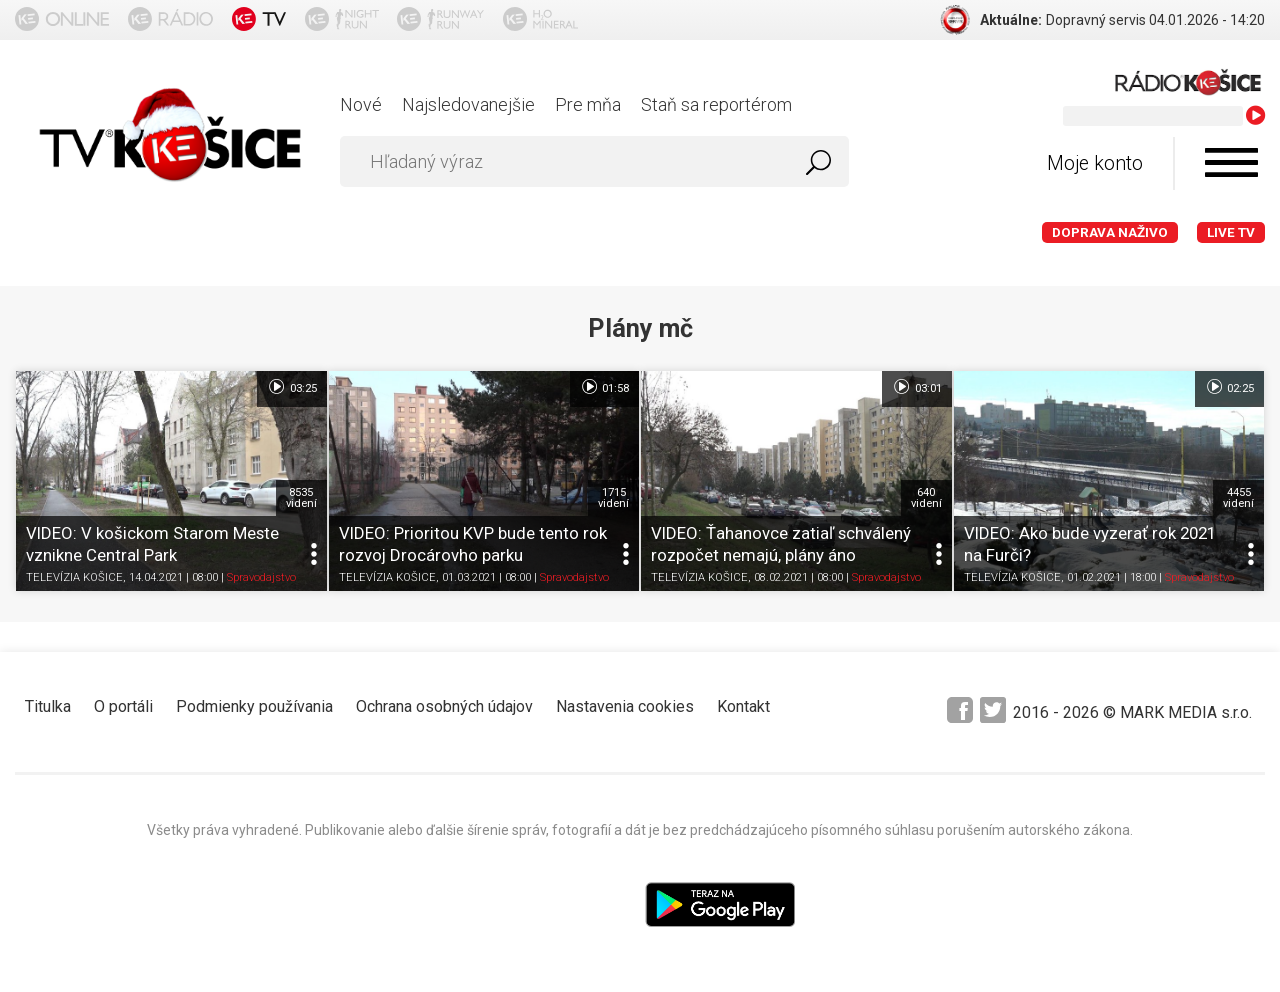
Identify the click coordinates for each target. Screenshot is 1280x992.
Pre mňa (588, 104)
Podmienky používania (254, 706)
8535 (301, 498)
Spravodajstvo (261, 578)
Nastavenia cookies (625, 706)
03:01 (916, 387)
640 (926, 498)
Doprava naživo (1110, 232)
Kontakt (743, 706)
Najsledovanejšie (468, 104)
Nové (361, 104)
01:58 (604, 387)
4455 (1238, 498)
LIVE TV (1231, 232)
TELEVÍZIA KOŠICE (74, 578)
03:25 (291, 387)
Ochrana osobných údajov (444, 706)
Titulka (48, 706)
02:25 (1229, 387)
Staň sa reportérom (716, 104)
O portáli (123, 706)
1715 (613, 498)
